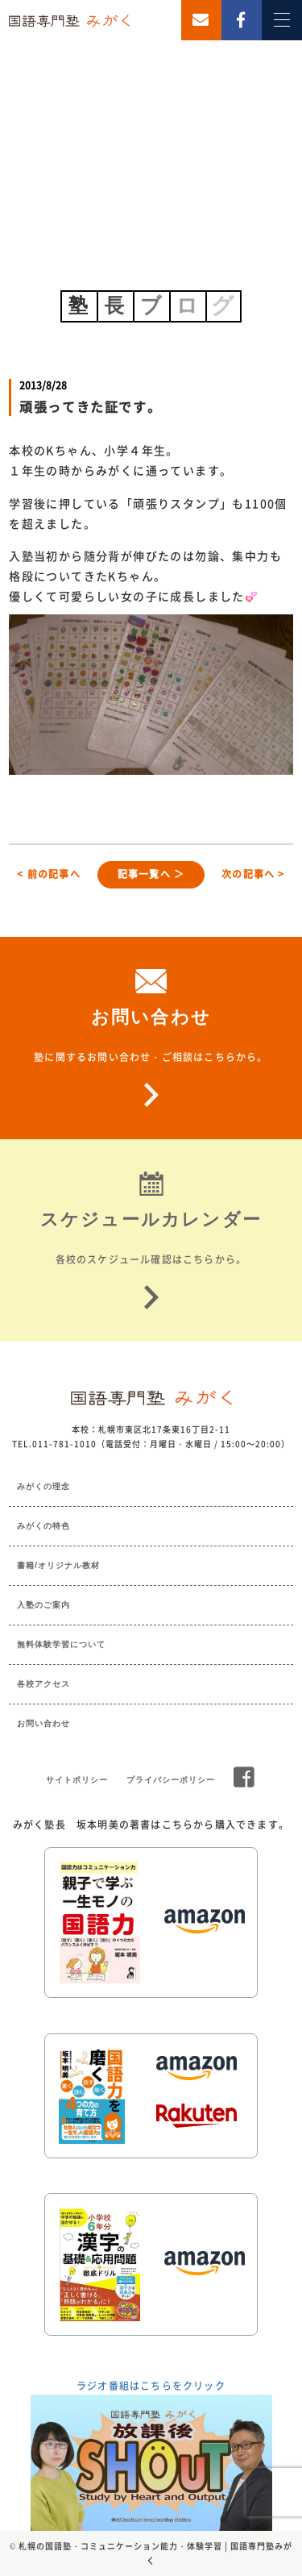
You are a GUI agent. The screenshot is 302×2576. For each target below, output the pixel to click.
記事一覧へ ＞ (151, 874)
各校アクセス (43, 1683)
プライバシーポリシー (170, 1779)
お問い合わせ (43, 1723)
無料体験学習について (61, 1644)
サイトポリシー (77, 1779)
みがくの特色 (43, 1525)
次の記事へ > (252, 874)
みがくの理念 (43, 1486)
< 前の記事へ (48, 874)
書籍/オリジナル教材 (58, 1565)
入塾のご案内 (43, 1604)
